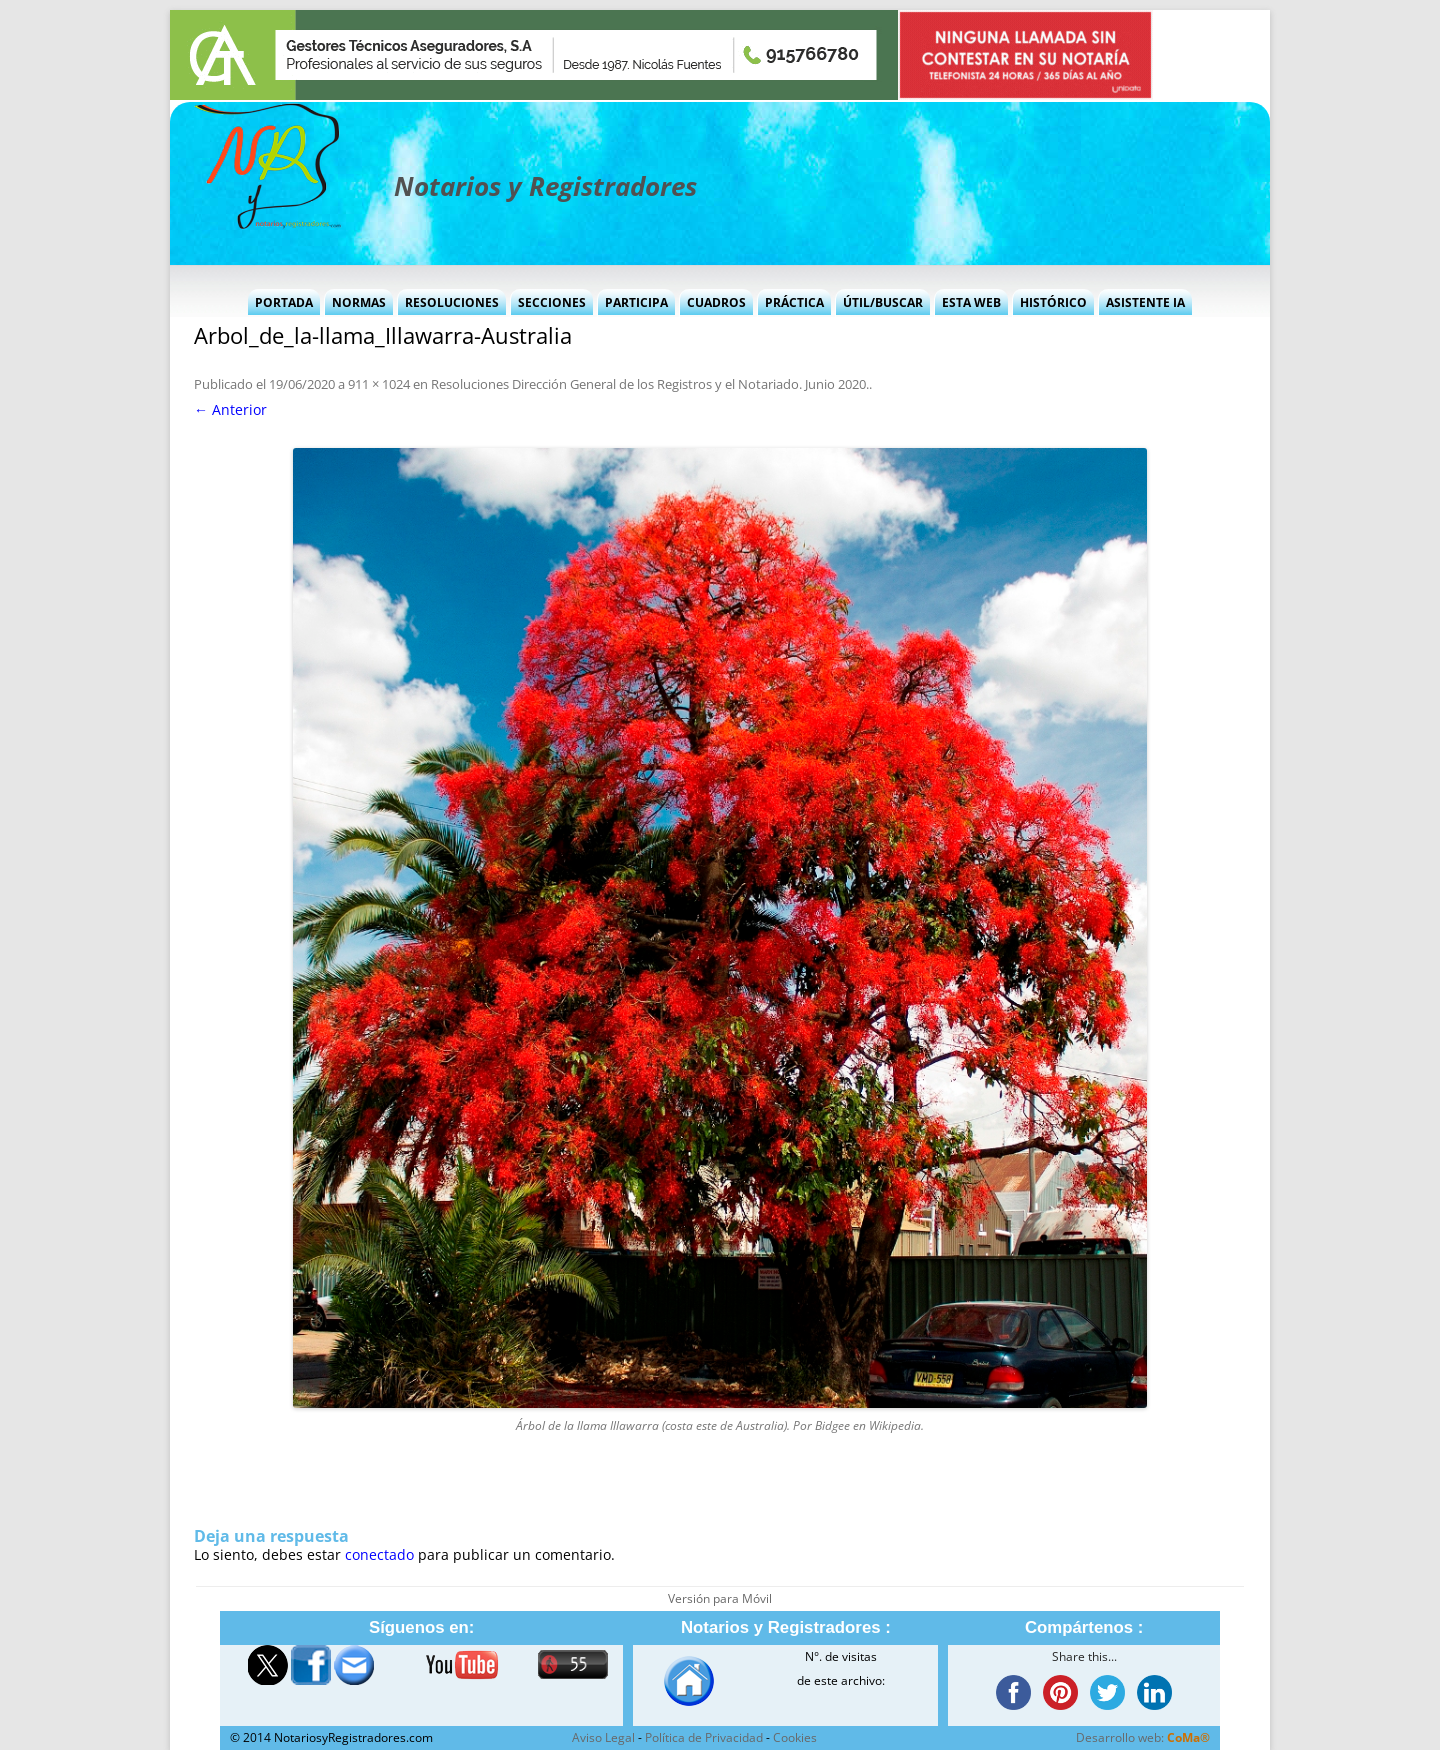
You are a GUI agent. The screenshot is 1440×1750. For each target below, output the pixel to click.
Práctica (794, 302)
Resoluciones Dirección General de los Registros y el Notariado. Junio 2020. (650, 384)
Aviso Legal (603, 1737)
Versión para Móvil (720, 1598)
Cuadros (716, 302)
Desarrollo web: (1143, 1737)
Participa (636, 302)
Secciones (552, 302)
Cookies (795, 1737)
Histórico (1053, 302)
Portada (284, 302)
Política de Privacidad (704, 1737)
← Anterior (230, 409)
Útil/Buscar (883, 302)
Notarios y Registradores (545, 186)
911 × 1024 (379, 384)
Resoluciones (452, 302)
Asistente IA (1145, 302)
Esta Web (971, 302)
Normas (359, 302)
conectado (379, 1554)
